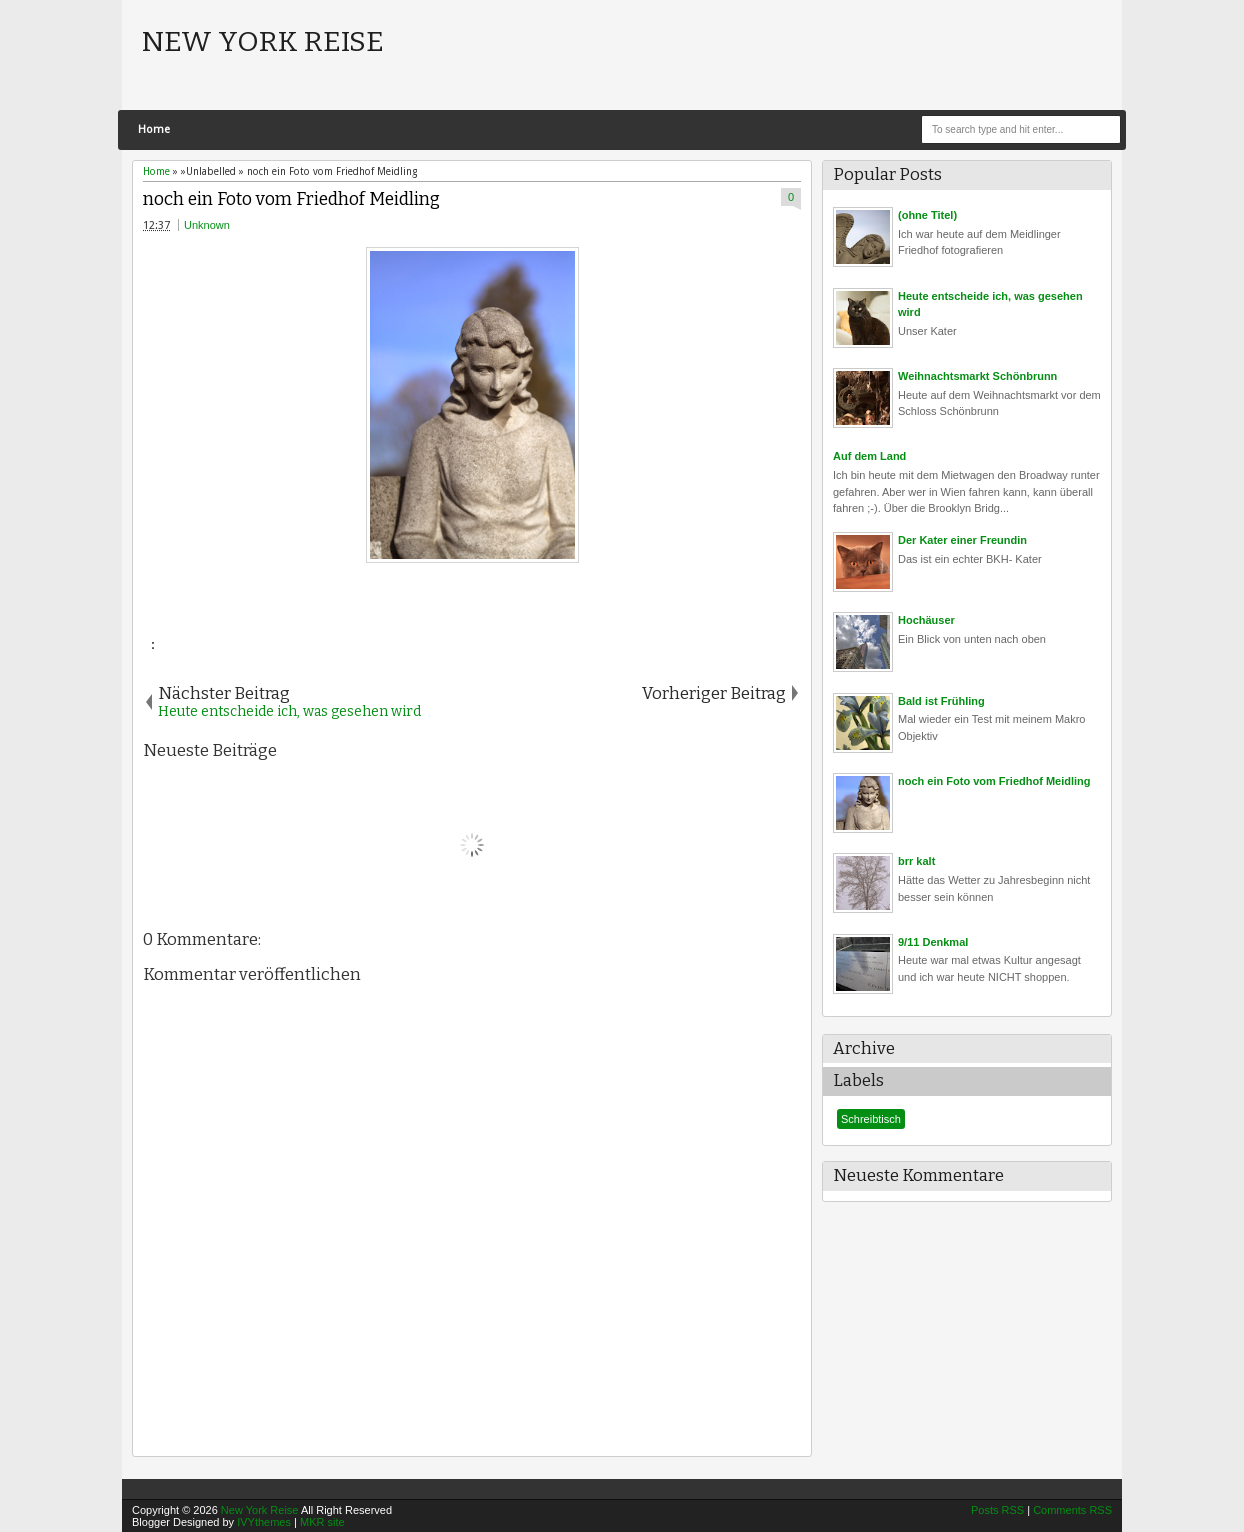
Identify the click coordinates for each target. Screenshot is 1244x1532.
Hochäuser (926, 620)
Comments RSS (1072, 1510)
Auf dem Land (869, 456)
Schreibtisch (871, 1119)
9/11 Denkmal (933, 942)
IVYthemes (264, 1522)
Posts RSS (997, 1510)
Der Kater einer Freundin (962, 540)
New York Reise (263, 41)
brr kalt (916, 861)
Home (154, 129)
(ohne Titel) (927, 215)
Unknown (207, 225)
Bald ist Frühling (941, 701)
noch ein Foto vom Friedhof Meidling (291, 199)
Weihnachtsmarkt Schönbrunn (977, 376)
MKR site (322, 1522)
